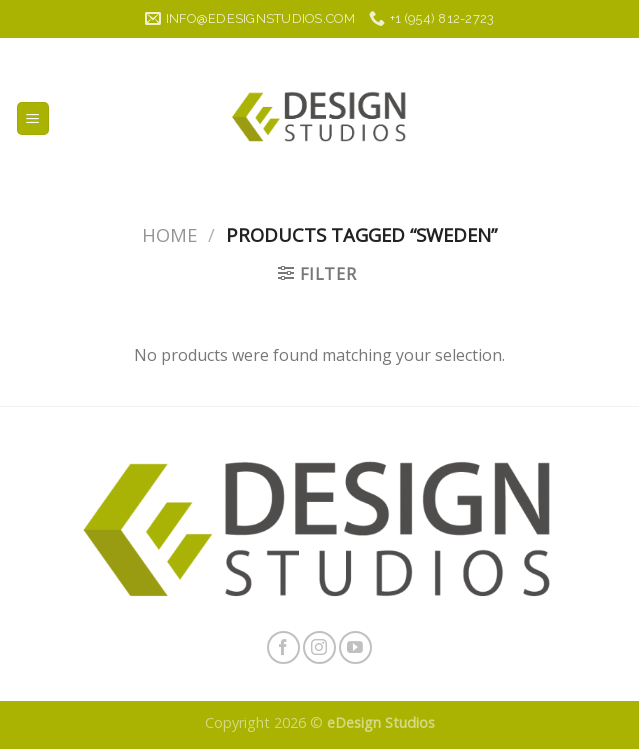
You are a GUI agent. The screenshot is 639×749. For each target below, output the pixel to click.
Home (169, 234)
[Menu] (33, 118)
